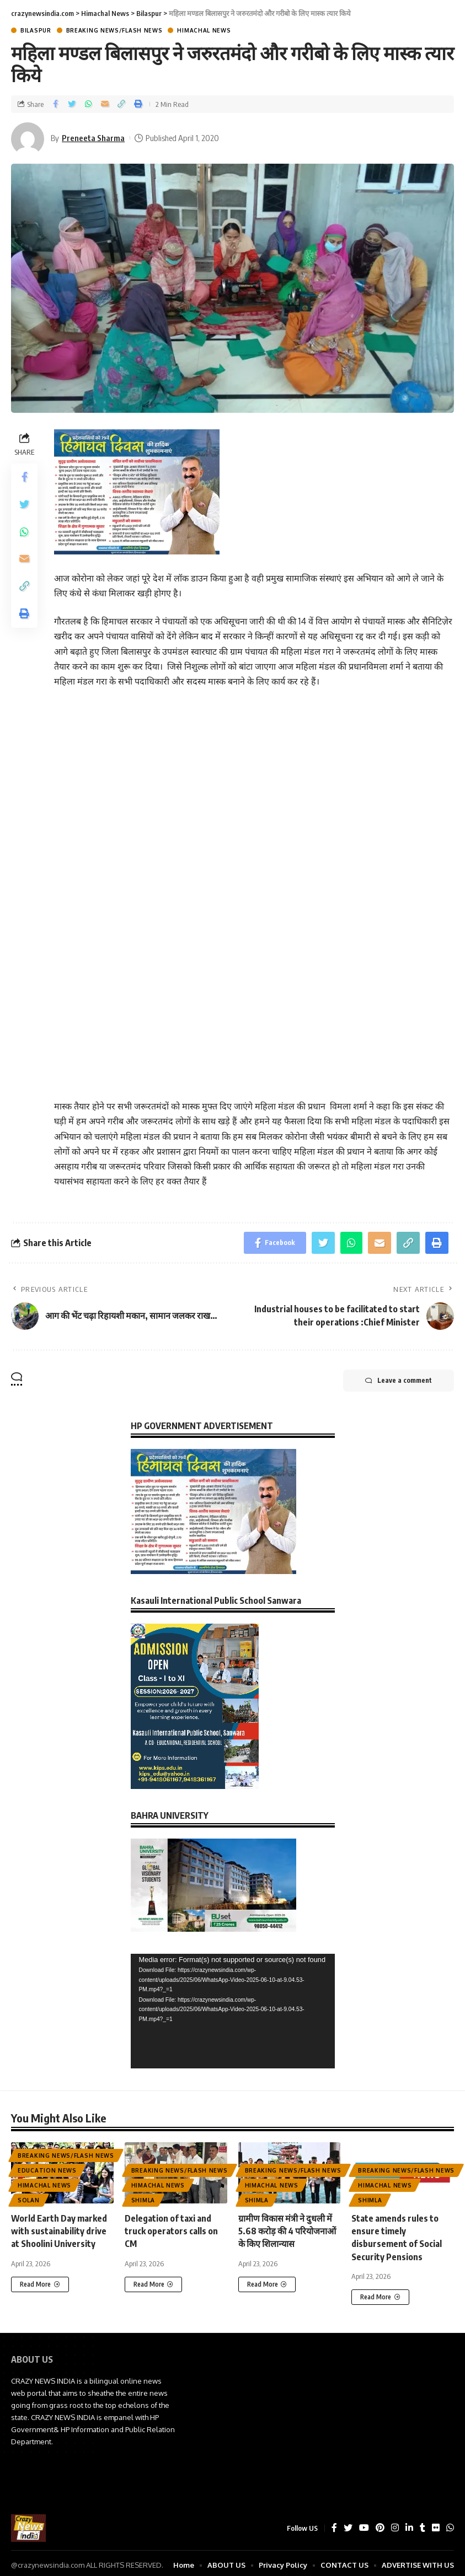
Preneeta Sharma (93, 138)
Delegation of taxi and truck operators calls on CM (171, 2231)
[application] (233, 2011)
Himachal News (204, 30)
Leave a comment (398, 1381)
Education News (47, 2170)
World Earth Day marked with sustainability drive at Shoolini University (59, 2231)
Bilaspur (35, 30)
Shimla (143, 2200)
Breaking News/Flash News (114, 30)
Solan (29, 2200)
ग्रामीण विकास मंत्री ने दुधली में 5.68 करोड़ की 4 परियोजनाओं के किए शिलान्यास (287, 2231)
